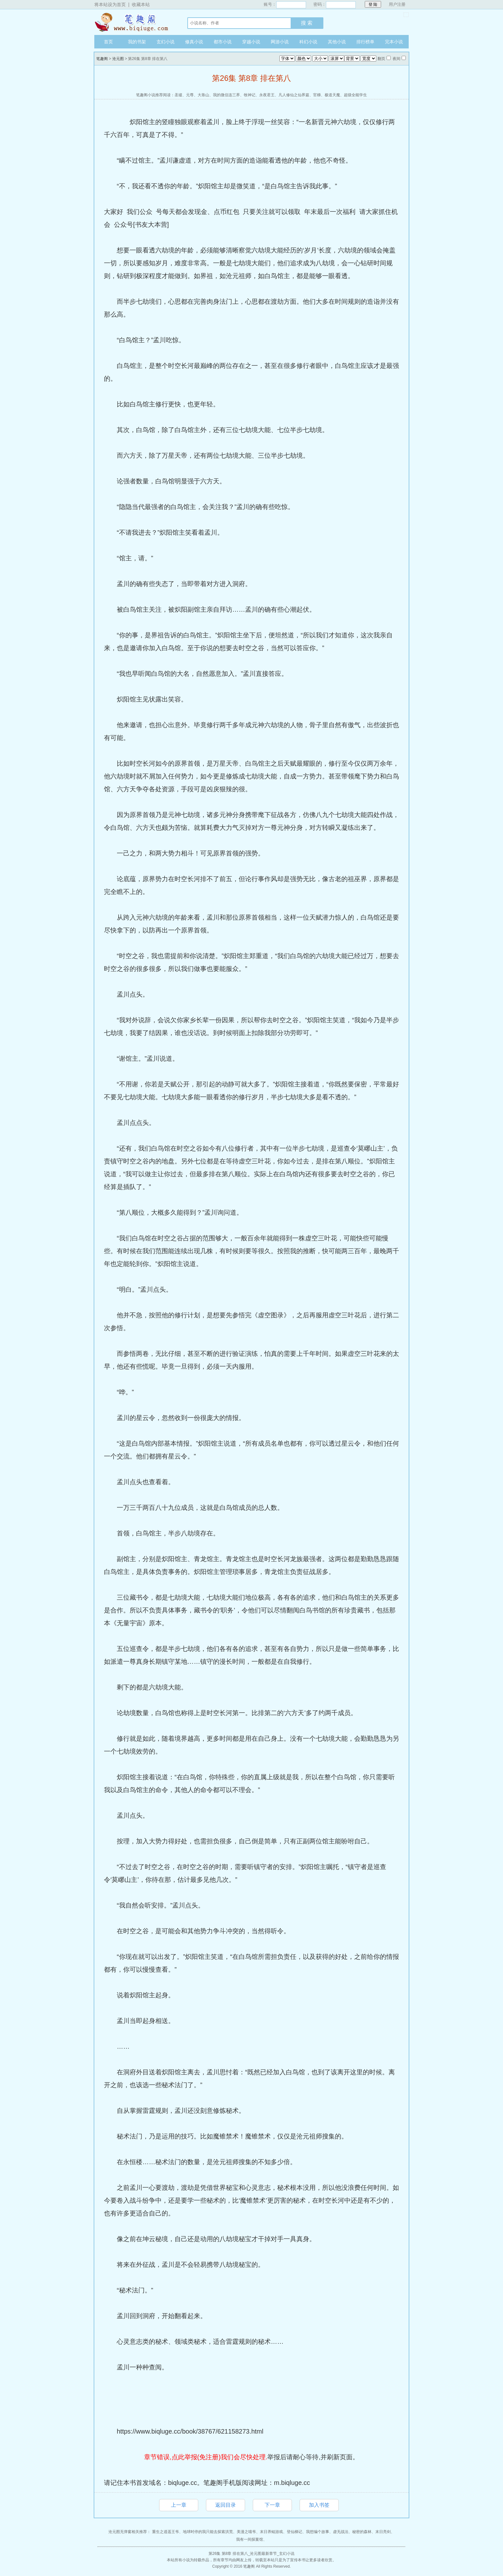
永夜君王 (267, 95)
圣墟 (178, 95)
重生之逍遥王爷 (165, 2531)
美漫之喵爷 (246, 2531)
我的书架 (137, 41)
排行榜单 (365, 41)
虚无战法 (340, 2531)
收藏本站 (141, 4)
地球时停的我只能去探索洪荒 (208, 2531)
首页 (108, 41)
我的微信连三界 (226, 95)
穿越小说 (251, 41)
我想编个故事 (317, 2531)
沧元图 (118, 58)
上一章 (178, 2505)
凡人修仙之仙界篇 (293, 95)
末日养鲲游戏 (271, 2531)
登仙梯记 (294, 2531)
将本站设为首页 (110, 4)
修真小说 (194, 41)
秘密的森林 (361, 2531)
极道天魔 (332, 95)
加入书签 (319, 2505)
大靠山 (203, 95)
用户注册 (397, 4)
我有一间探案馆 (249, 2539)
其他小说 (337, 41)
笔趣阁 (134, 22)
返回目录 (225, 2505)
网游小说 (280, 41)
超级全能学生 (355, 95)
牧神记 (249, 95)
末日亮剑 (383, 2531)
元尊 (190, 95)
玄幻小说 (166, 41)
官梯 (317, 95)
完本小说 (394, 41)
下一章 (272, 2505)
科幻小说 (308, 41)
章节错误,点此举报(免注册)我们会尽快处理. (205, 2457)
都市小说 (223, 41)
